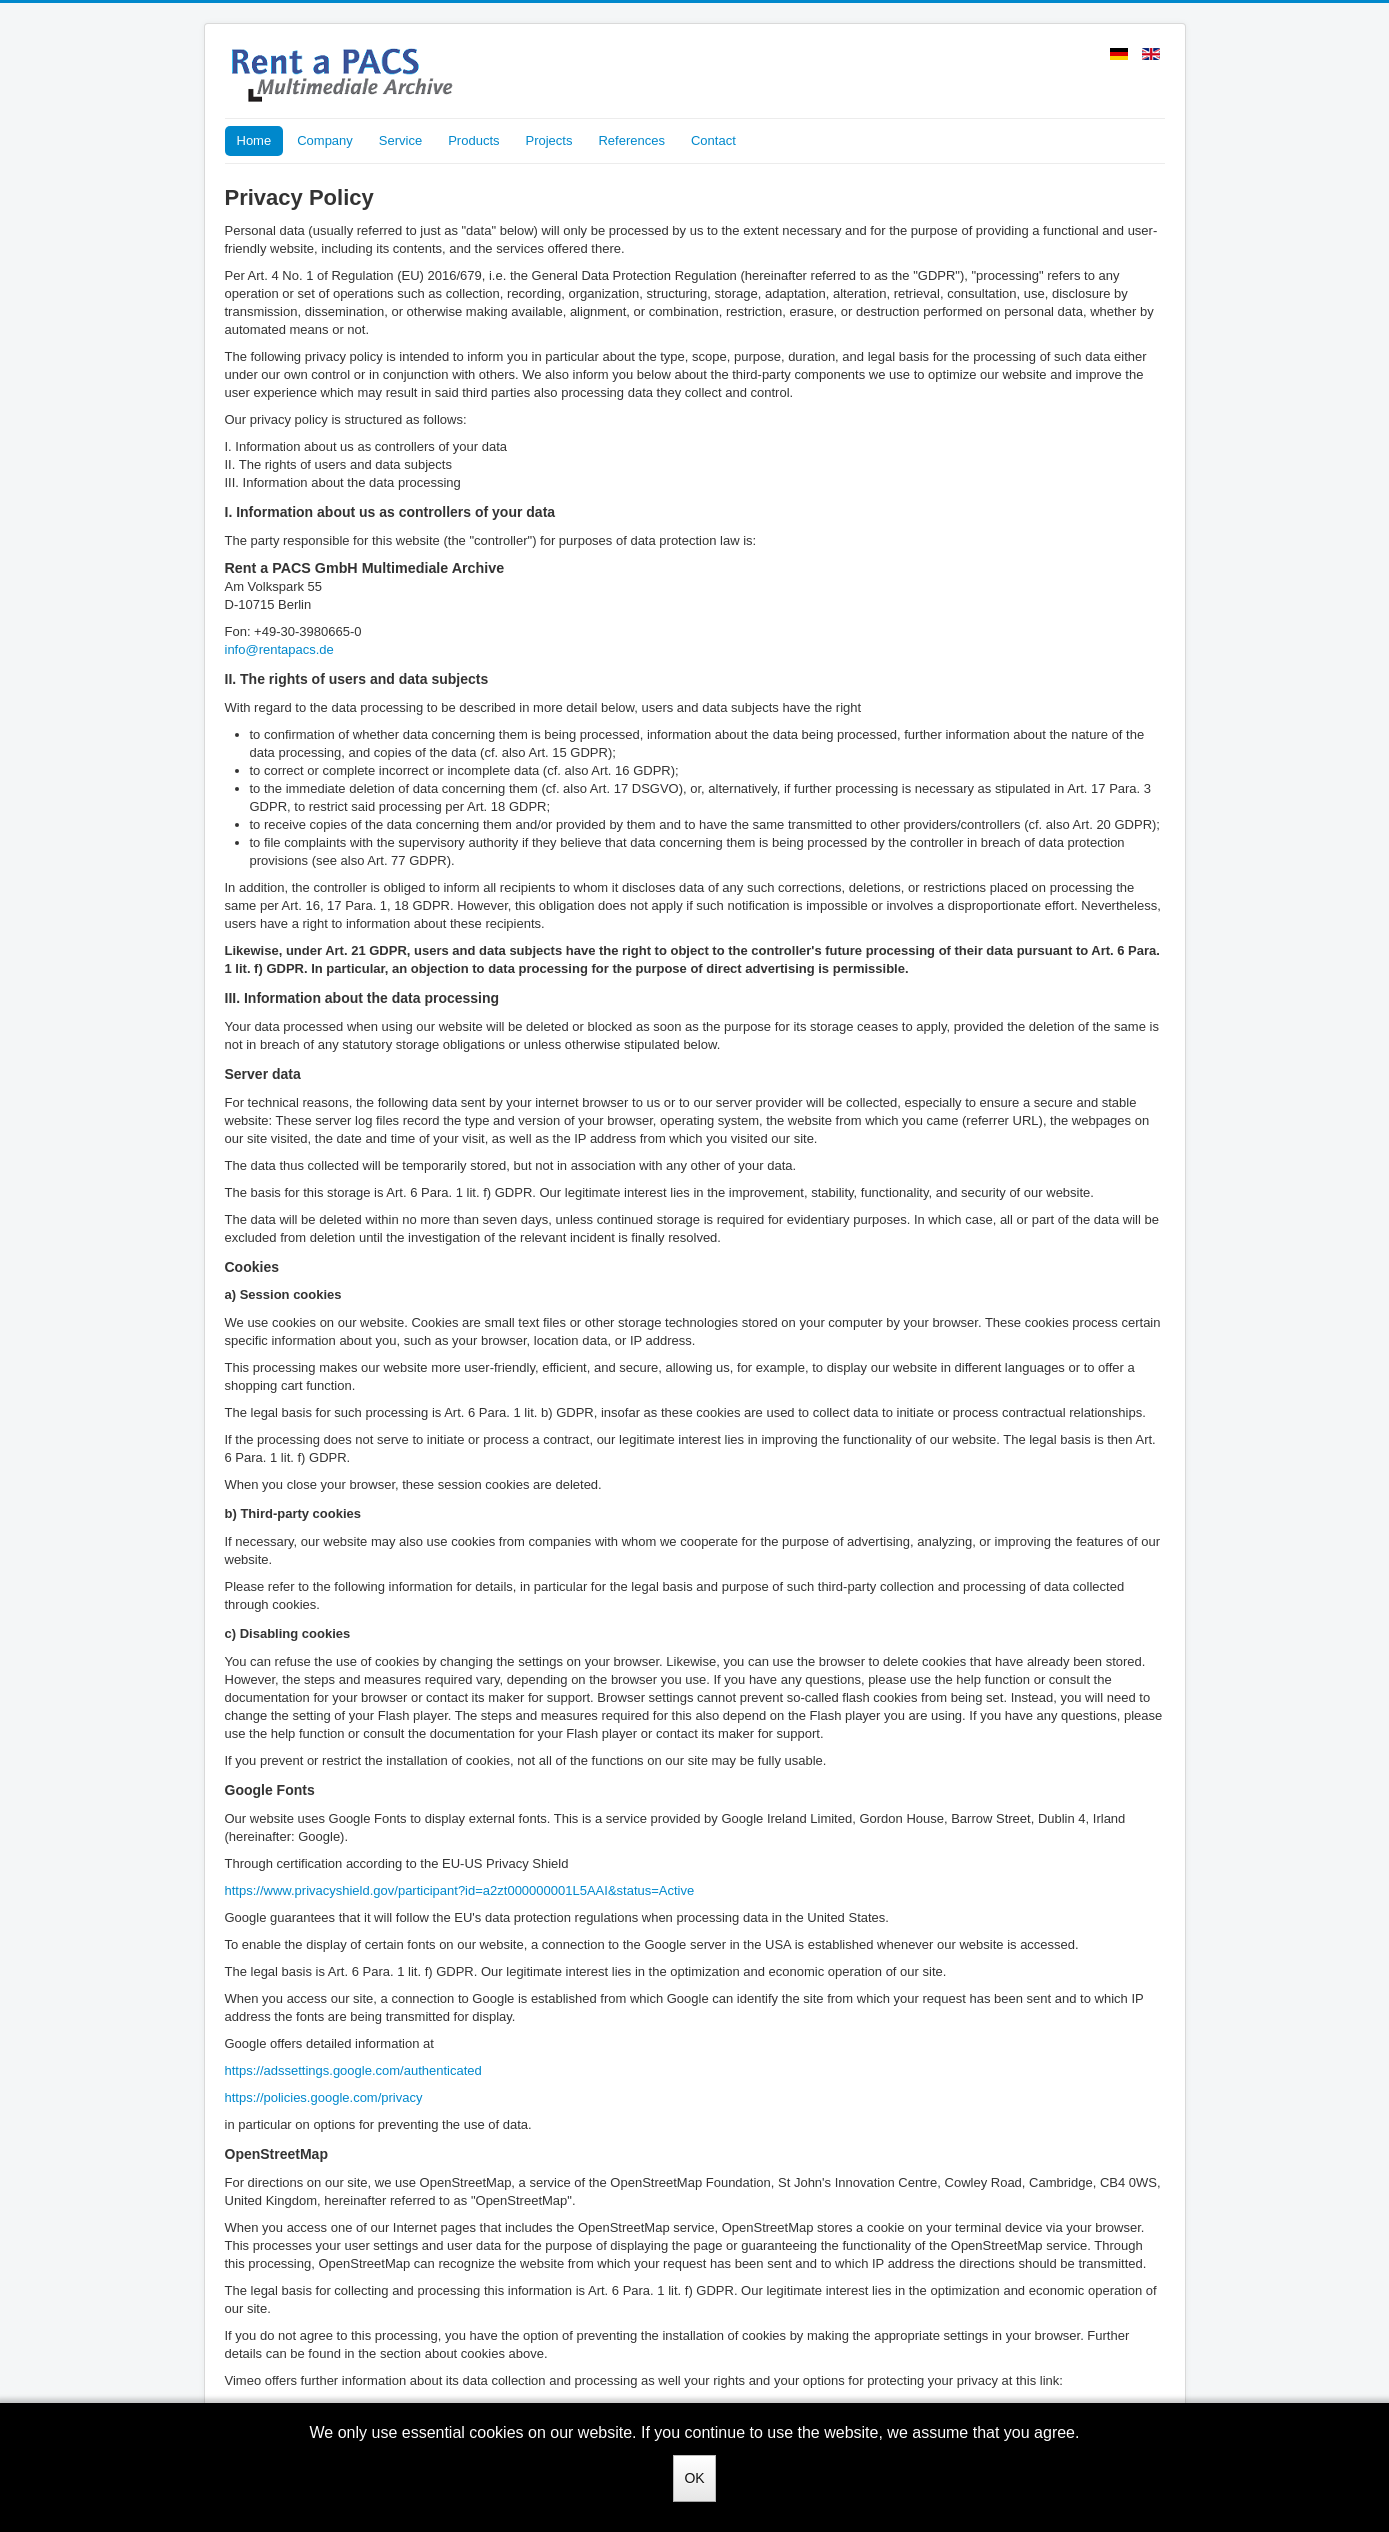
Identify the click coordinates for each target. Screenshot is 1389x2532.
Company (325, 140)
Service (400, 140)
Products (473, 140)
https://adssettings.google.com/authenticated (353, 2070)
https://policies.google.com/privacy (324, 2097)
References (631, 140)
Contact (713, 140)
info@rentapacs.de (279, 649)
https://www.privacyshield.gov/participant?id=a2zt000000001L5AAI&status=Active (460, 1890)
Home (254, 140)
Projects (549, 140)
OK (694, 2478)
